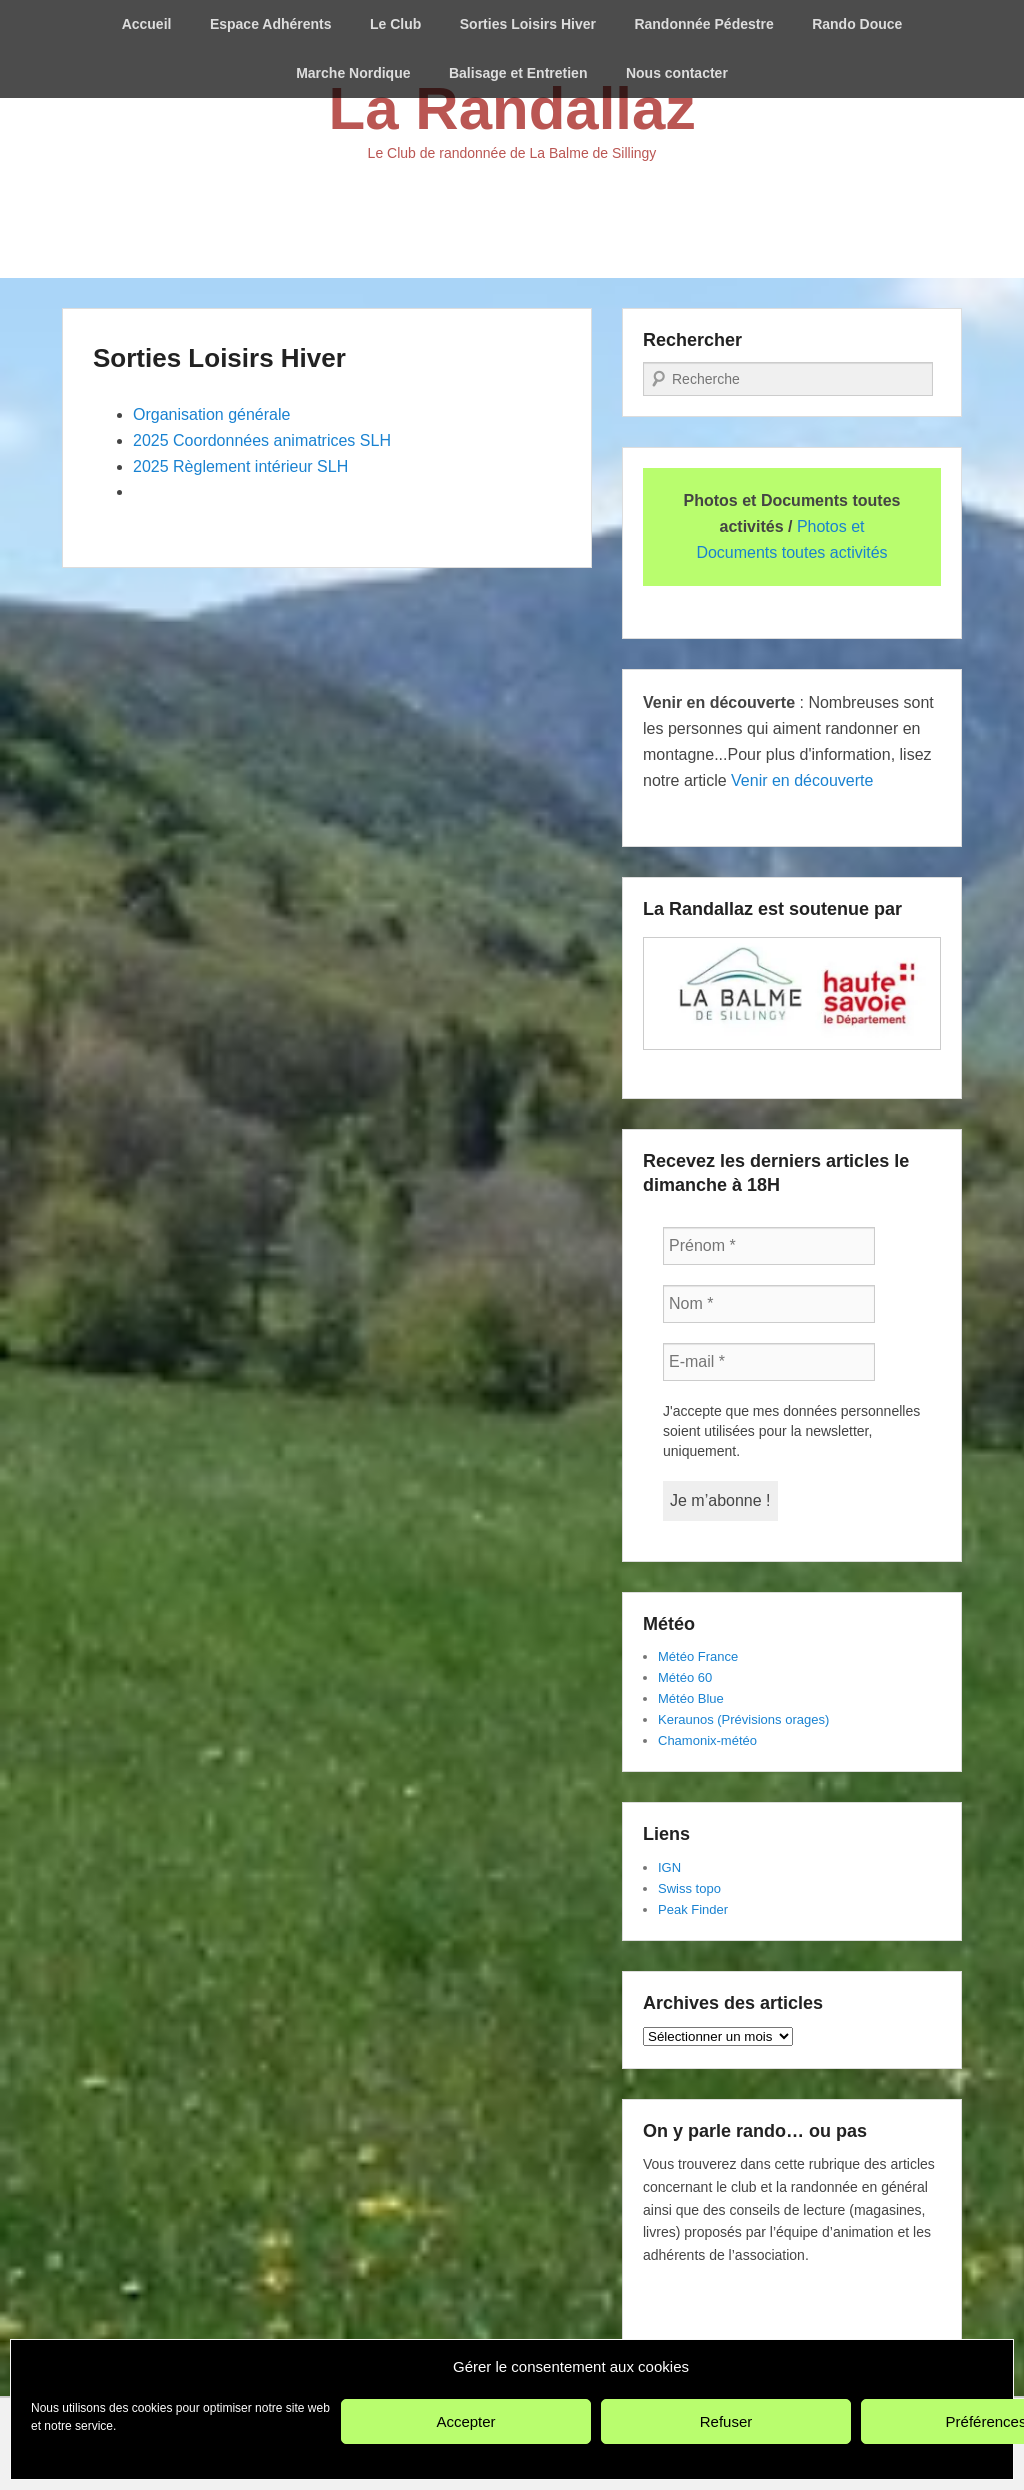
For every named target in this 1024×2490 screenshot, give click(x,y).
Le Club (395, 24)
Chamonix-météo (707, 1740)
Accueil (147, 24)
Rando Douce (857, 24)
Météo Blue (691, 1698)
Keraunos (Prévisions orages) (743, 1719)
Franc (712, 1656)
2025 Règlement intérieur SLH (240, 466)
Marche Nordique (353, 73)
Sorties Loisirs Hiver (528, 24)
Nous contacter (677, 73)
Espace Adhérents (271, 24)
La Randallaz (512, 108)
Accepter (465, 2421)
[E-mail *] (769, 1362)
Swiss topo (689, 1888)
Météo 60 (685, 1677)
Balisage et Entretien (518, 73)
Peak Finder (693, 1909)
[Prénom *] (769, 1246)
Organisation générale (211, 414)
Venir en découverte (802, 780)
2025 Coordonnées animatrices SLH (262, 440)
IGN (669, 1867)
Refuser (726, 2421)
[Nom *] (769, 1304)
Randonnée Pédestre (703, 24)
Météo (676, 1656)
